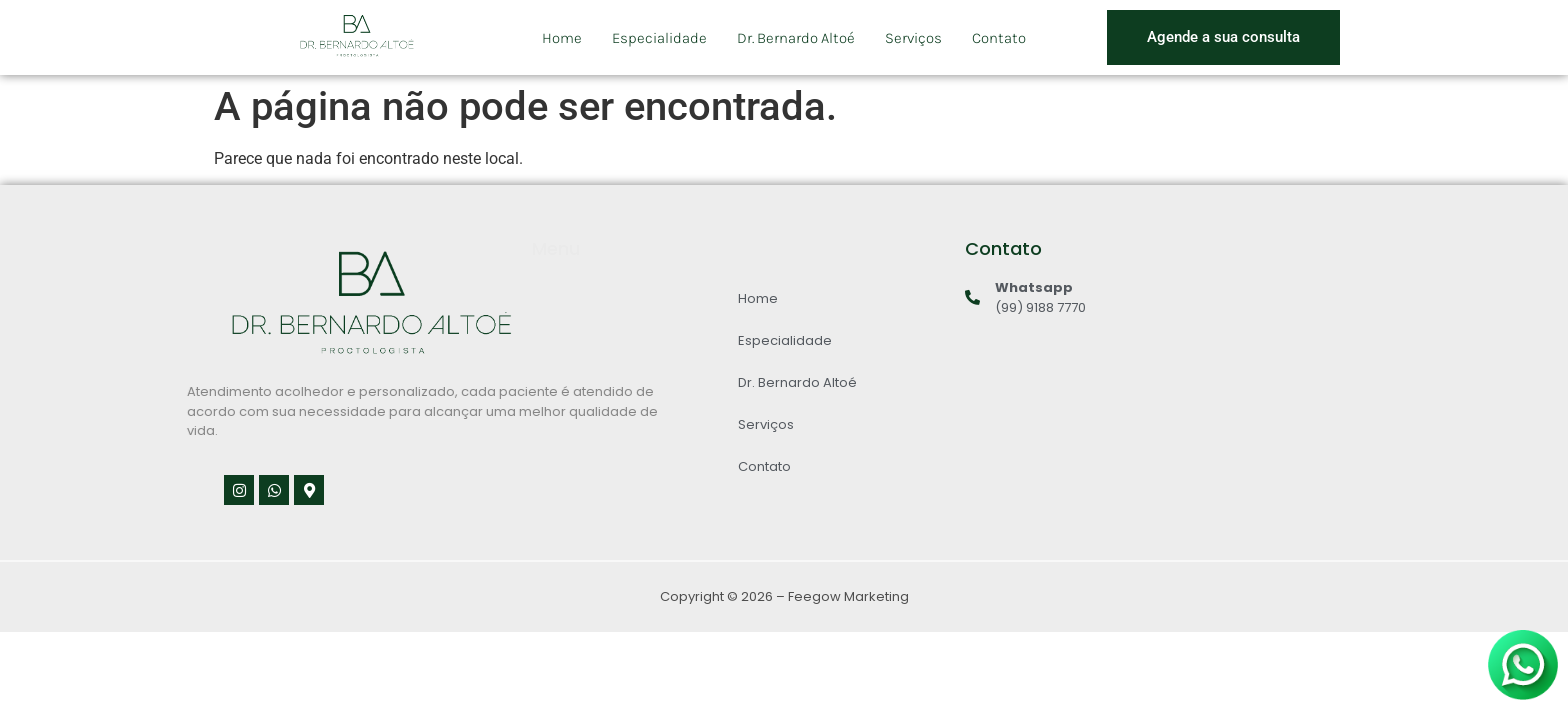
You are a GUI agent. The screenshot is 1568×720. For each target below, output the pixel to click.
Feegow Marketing (848, 596)
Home (562, 38)
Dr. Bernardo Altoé (796, 38)
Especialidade (659, 38)
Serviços (913, 38)
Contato (999, 38)
